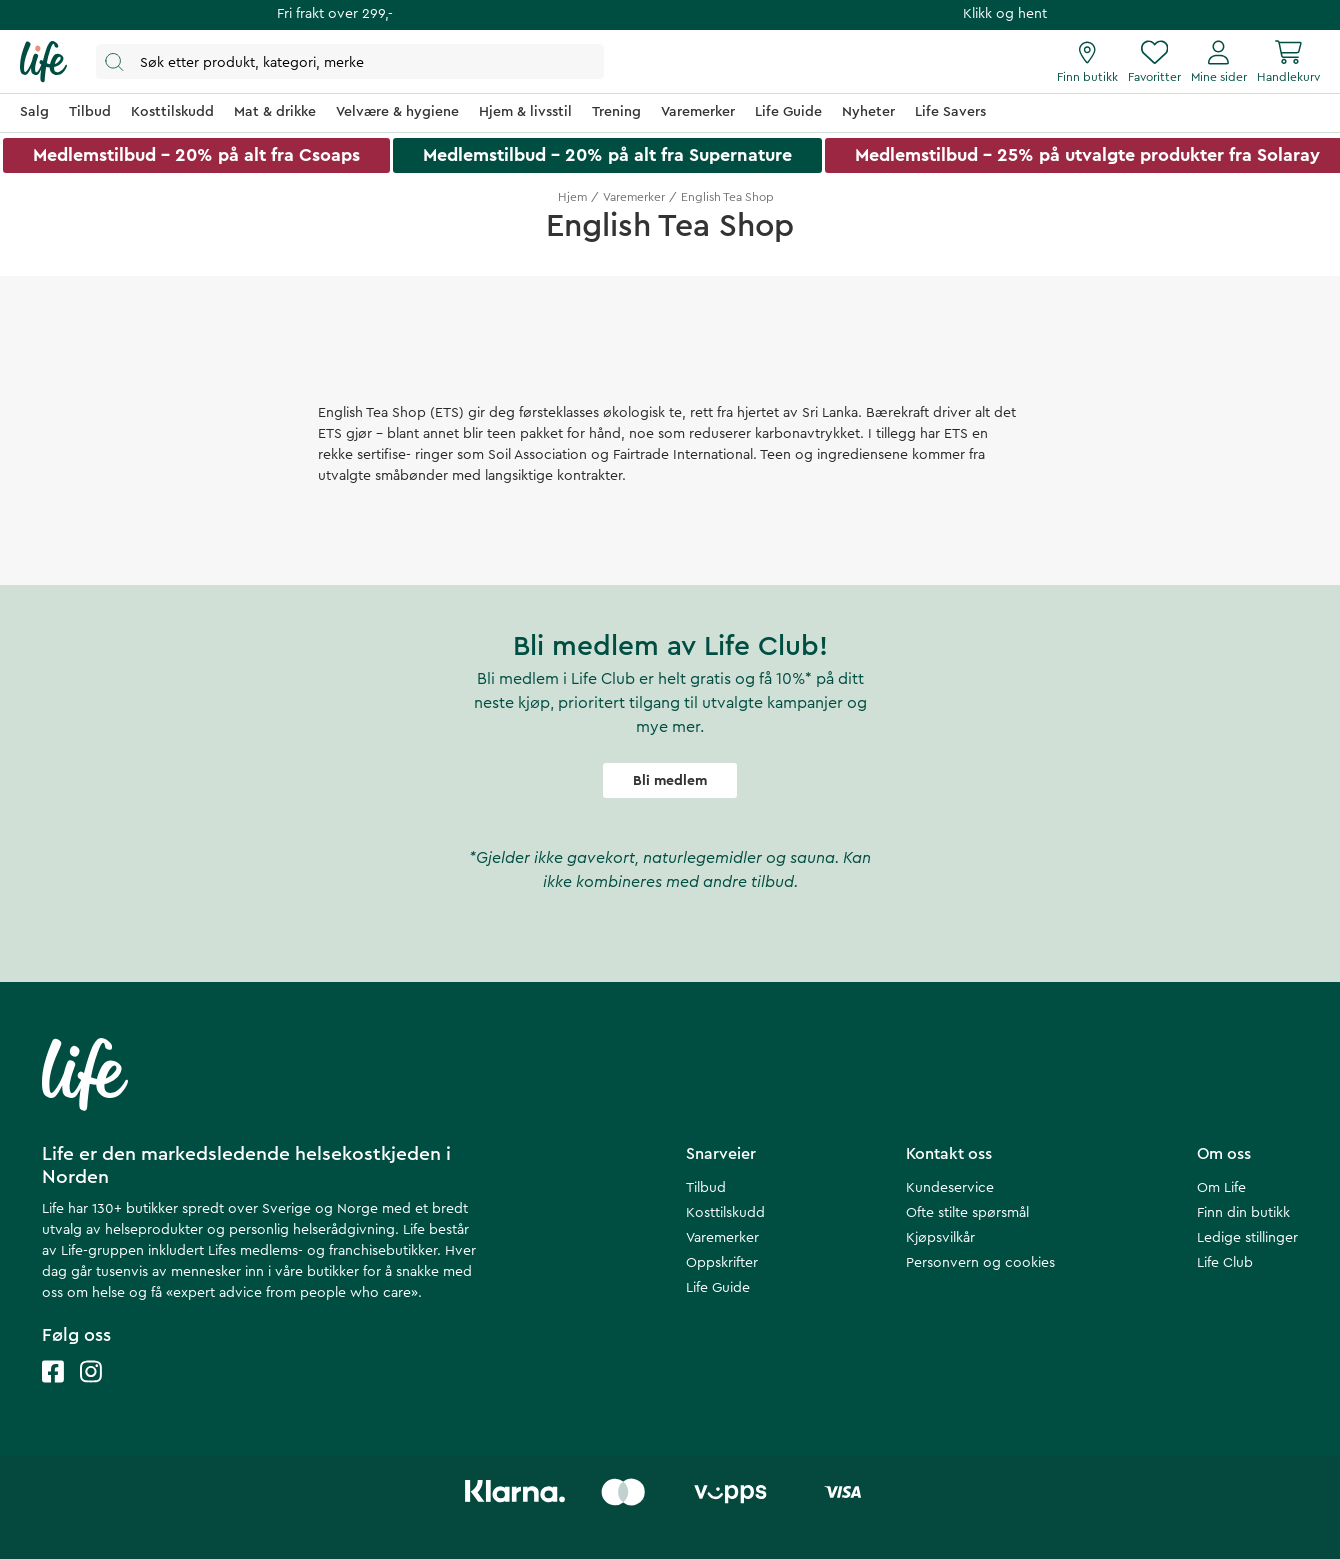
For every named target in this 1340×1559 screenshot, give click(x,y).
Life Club (1225, 1263)
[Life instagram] (91, 1391)
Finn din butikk (1243, 1213)
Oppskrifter (722, 1263)
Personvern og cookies (980, 1263)
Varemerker (634, 197)
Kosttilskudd (725, 1213)
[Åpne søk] (350, 61)
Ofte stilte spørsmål (967, 1213)
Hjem (572, 197)
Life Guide (718, 1288)
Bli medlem (670, 781)
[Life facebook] (53, 1391)
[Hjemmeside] (43, 62)
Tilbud (706, 1188)
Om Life (1221, 1188)
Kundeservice (950, 1188)
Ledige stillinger (1247, 1238)
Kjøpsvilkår (940, 1238)
